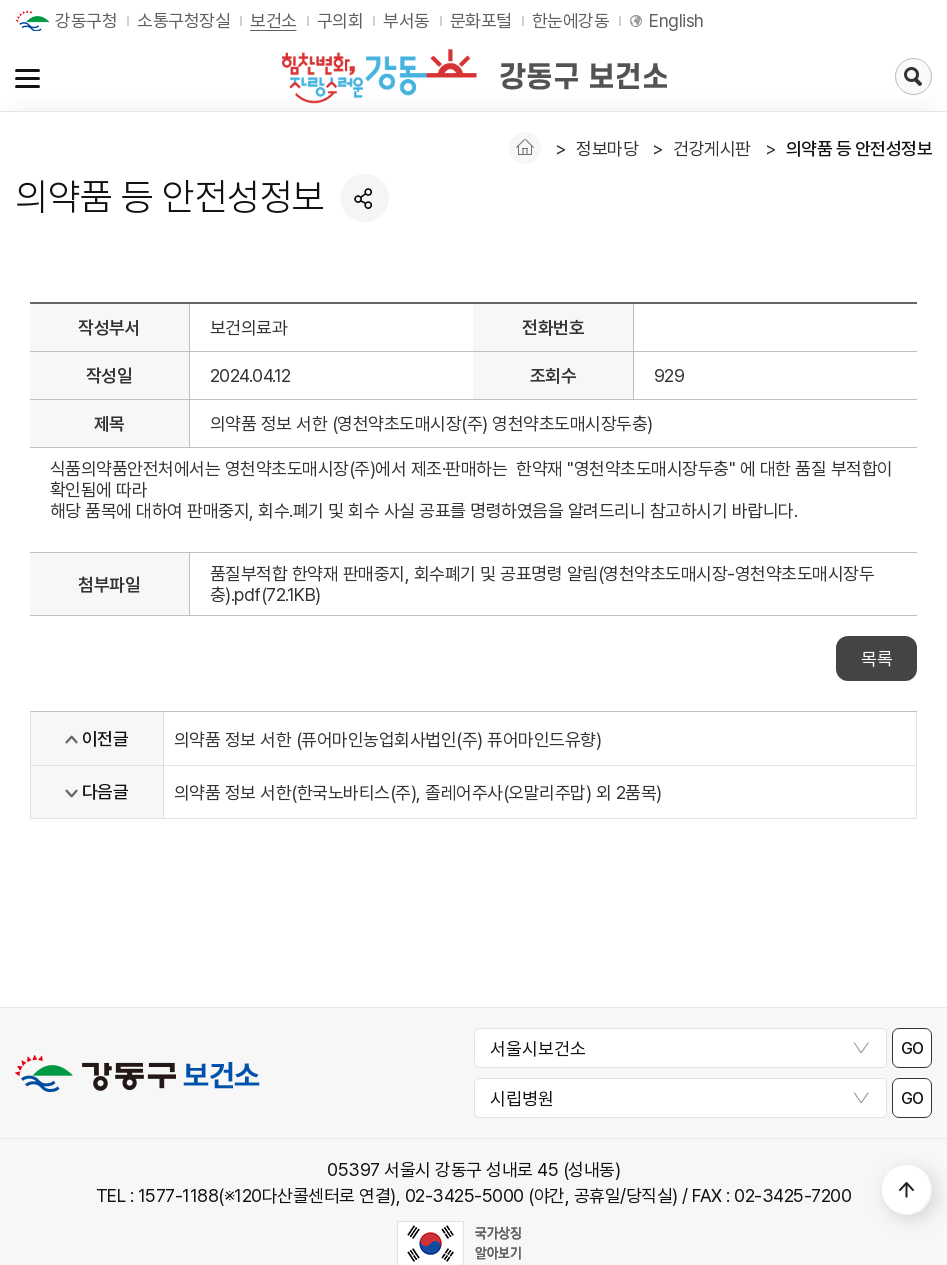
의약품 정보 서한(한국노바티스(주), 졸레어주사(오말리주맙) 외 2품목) (418, 792)
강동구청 (86, 20)
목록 (876, 658)
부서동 (406, 20)
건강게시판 (712, 148)
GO (912, 1048)
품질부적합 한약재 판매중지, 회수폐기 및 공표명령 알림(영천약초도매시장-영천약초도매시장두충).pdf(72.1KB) (542, 584)
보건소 (273, 20)
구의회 (340, 20)
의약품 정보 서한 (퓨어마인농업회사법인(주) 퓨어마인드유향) (388, 739)
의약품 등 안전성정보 (859, 148)
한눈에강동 (571, 20)
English (676, 20)
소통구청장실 (183, 20)
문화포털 (481, 20)
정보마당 (607, 148)
